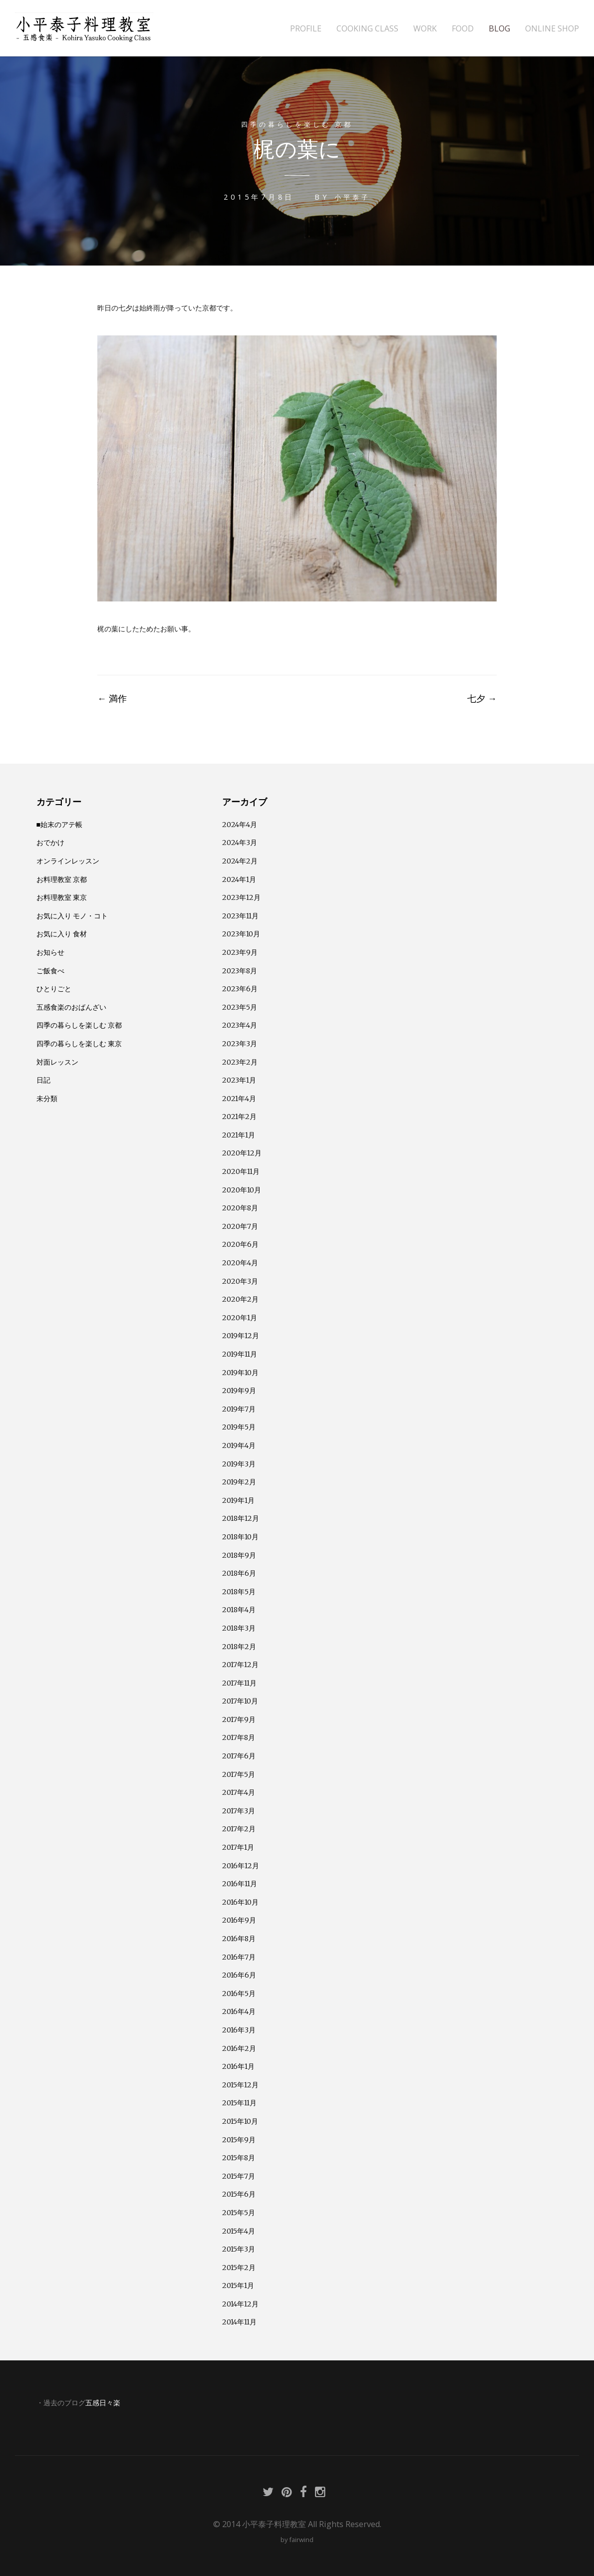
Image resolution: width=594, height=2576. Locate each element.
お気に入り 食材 (61, 932)
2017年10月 (240, 1700)
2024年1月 (239, 878)
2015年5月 (238, 2211)
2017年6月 (239, 1754)
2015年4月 (238, 2230)
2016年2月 (239, 2047)
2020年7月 (240, 1225)
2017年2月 (239, 1827)
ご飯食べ (50, 969)
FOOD (463, 28)
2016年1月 (238, 2065)
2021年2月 (239, 1115)
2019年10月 (240, 1371)
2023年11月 (240, 914)
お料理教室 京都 (61, 878)
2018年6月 (239, 1572)
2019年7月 (239, 1408)
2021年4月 (239, 1097)
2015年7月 (238, 2175)
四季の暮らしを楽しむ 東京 (79, 1042)
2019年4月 (239, 1444)
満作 (112, 697)
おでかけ (50, 841)
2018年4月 (239, 1608)
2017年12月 (240, 1663)
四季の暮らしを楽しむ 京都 (297, 124)
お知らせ (50, 951)
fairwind (301, 2538)
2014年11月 (239, 2320)
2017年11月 (239, 1682)
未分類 (46, 1097)
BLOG (499, 28)
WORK (425, 28)
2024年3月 (239, 841)
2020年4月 (240, 1261)
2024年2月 (240, 860)
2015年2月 (239, 2266)
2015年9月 (239, 2138)
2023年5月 (239, 1006)
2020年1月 (239, 1316)
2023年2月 (240, 1061)
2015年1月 (238, 2284)
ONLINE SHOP (552, 28)
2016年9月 (239, 1919)
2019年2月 (239, 1480)
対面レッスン (57, 1061)
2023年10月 (241, 932)
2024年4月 (239, 823)
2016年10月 (240, 1901)
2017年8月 (238, 1736)
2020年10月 (241, 1188)
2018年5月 (239, 1590)
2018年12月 (240, 1517)
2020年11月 (241, 1170)
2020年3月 (240, 1280)
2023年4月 (239, 1024)
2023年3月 (239, 1042)
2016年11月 (239, 1882)
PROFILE (305, 28)
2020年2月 (240, 1298)
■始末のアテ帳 (59, 823)
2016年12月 (240, 1864)
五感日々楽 (102, 2401)
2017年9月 (239, 1718)
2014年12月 (240, 2302)
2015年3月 (238, 2248)
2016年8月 (239, 1937)
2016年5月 (239, 1992)
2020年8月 (240, 1206)
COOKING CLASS (367, 28)
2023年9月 (240, 951)
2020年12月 (242, 1151)
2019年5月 (239, 1426)
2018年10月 (240, 1535)
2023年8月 (239, 969)
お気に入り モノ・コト (72, 914)
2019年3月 (239, 1462)
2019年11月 (239, 1353)
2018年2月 (239, 1645)
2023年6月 (240, 987)
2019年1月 (238, 1499)
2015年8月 (238, 2156)
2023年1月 (239, 1079)
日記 (43, 1079)
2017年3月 (238, 1809)
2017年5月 (238, 1773)
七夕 (482, 697)
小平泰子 (352, 196)
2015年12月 (240, 2083)
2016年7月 (239, 1956)
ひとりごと (53, 987)
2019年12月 (240, 1334)
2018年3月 (239, 1627)
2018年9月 (239, 1554)
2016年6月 (239, 1974)
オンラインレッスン (67, 860)
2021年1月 (238, 1134)
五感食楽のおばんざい (71, 1006)
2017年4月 (238, 1791)
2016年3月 (239, 2028)
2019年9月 (239, 1389)
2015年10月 (240, 2120)
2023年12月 (241, 896)
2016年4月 (239, 2010)
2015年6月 (239, 2193)
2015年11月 (239, 2101)
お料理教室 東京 (61, 896)
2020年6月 (240, 1243)
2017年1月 (238, 1846)
